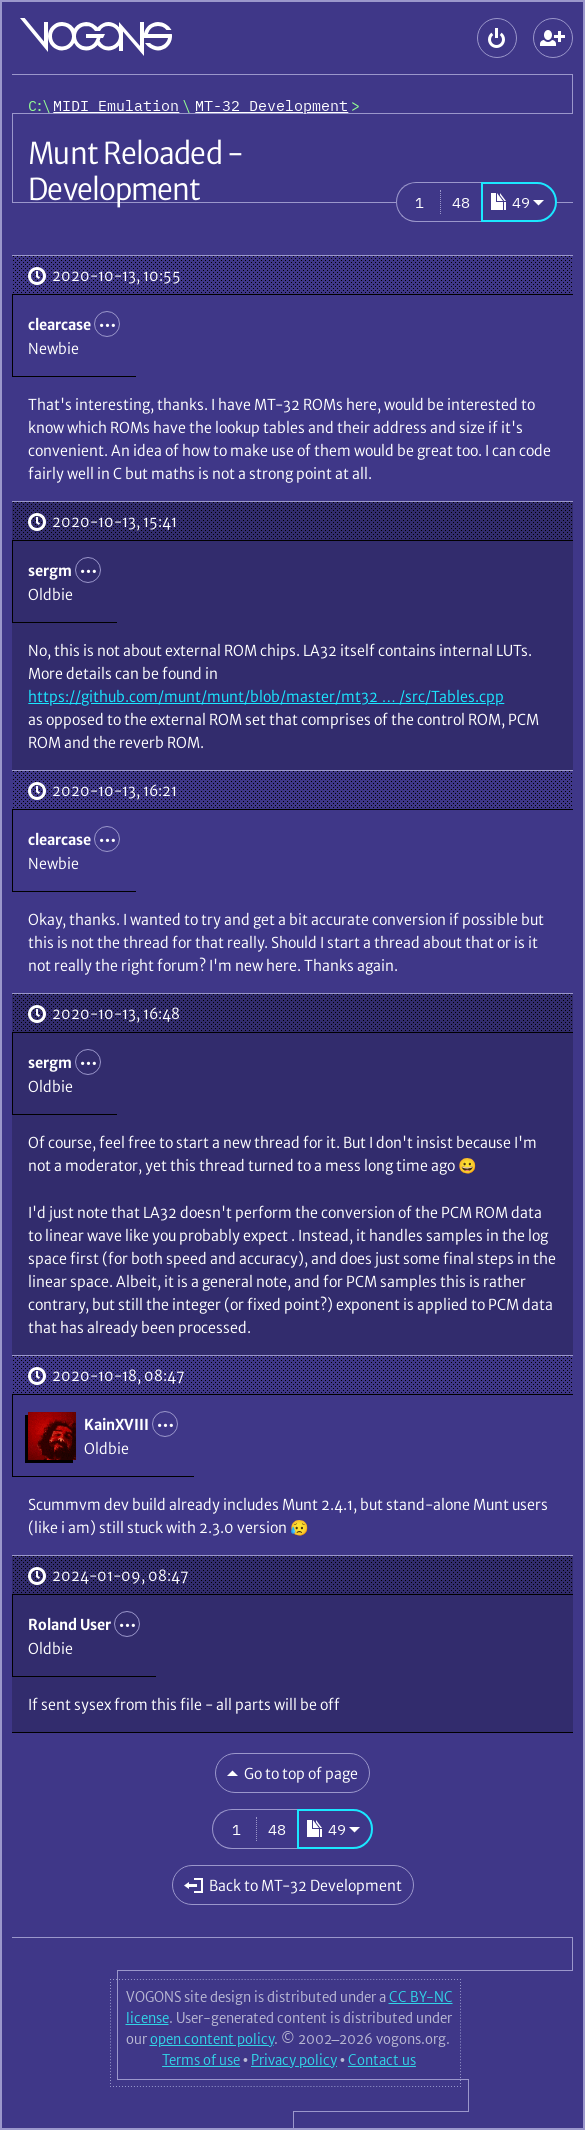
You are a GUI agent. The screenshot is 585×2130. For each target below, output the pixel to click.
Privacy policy (294, 2060)
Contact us (382, 2060)
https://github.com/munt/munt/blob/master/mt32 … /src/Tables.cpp (266, 696)
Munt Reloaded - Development (135, 171)
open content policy (212, 2039)
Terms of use (201, 2060)
